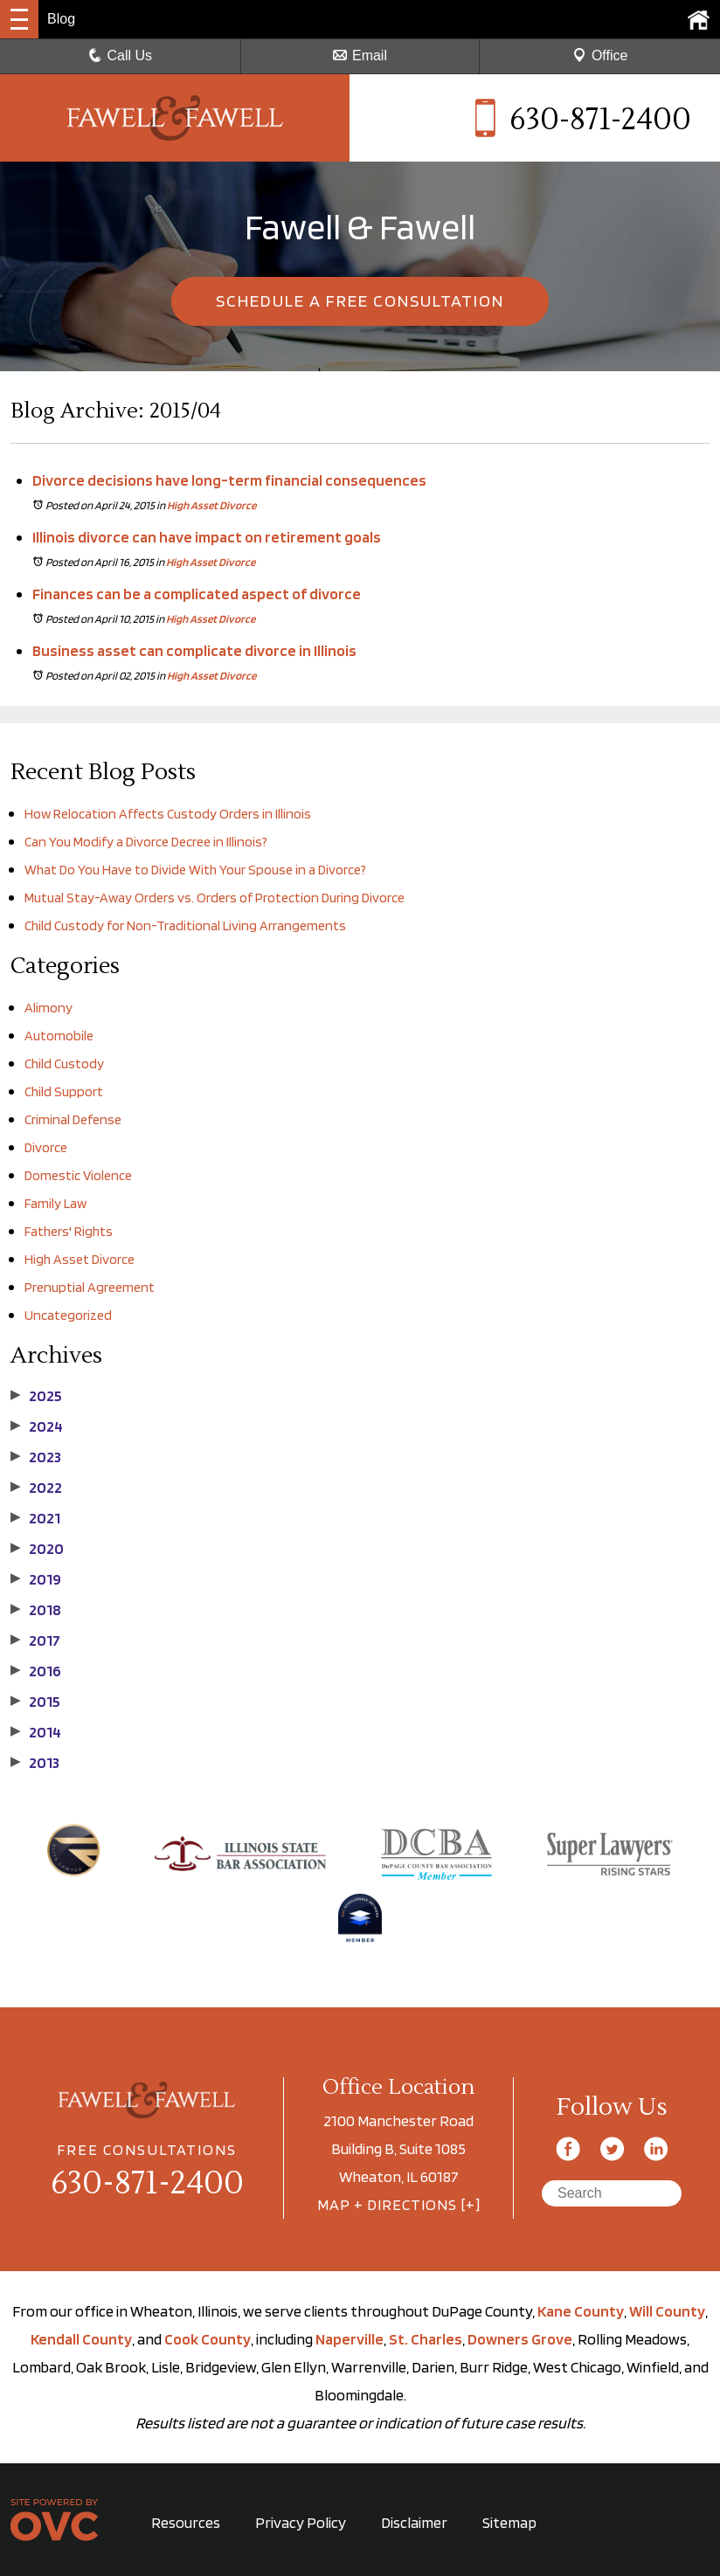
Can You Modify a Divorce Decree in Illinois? (145, 841)
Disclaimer (414, 2522)
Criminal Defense (72, 1119)
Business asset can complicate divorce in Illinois (194, 650)
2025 (36, 1396)
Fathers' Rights (68, 1231)
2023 (35, 1457)
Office (600, 55)
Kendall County (81, 2339)
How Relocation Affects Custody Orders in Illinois (167, 813)
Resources (185, 2522)
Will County (667, 2311)
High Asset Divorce (211, 505)
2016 (35, 1671)
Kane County (580, 2311)
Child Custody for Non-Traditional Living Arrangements (186, 925)
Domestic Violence (78, 1175)
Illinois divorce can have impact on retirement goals (206, 537)
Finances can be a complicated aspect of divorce (196, 593)
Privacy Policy (300, 2522)
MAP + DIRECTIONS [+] (399, 2204)
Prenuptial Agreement (89, 1287)
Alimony (48, 1007)
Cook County (207, 2339)
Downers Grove (519, 2339)
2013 (34, 1762)
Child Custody (64, 1063)
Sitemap (509, 2522)
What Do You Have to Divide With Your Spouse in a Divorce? (195, 869)
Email (360, 55)
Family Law (55, 1203)
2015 (35, 1701)
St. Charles (425, 2339)
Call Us (120, 55)
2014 (35, 1732)
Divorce (45, 1147)
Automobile (58, 1035)
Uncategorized (68, 1315)
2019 (35, 1579)
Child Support (63, 1091)
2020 (37, 1548)
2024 (36, 1426)
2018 (35, 1610)
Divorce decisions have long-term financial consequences (229, 480)
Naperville (349, 2339)
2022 (36, 1487)
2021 (35, 1518)
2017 (35, 1640)
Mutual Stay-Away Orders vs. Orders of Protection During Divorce (214, 897)
